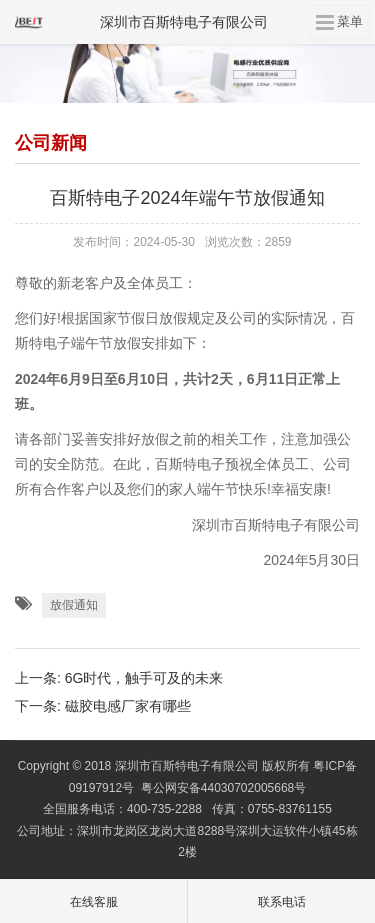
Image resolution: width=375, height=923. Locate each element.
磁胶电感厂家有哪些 (128, 706)
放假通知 (74, 605)
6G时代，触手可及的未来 (144, 678)
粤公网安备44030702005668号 (223, 788)
